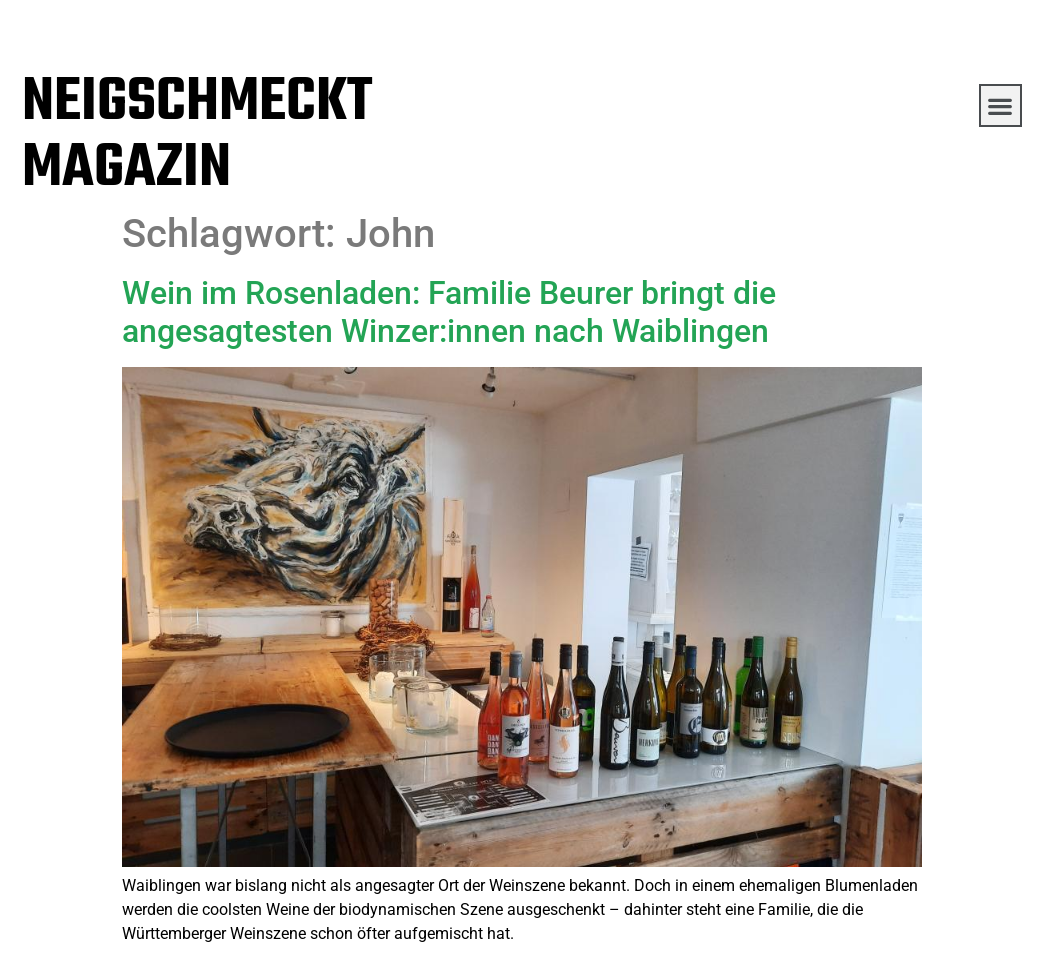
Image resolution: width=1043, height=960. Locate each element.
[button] (1000, 105)
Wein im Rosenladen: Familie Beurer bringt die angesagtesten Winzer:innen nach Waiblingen (449, 312)
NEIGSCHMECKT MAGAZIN (197, 136)
